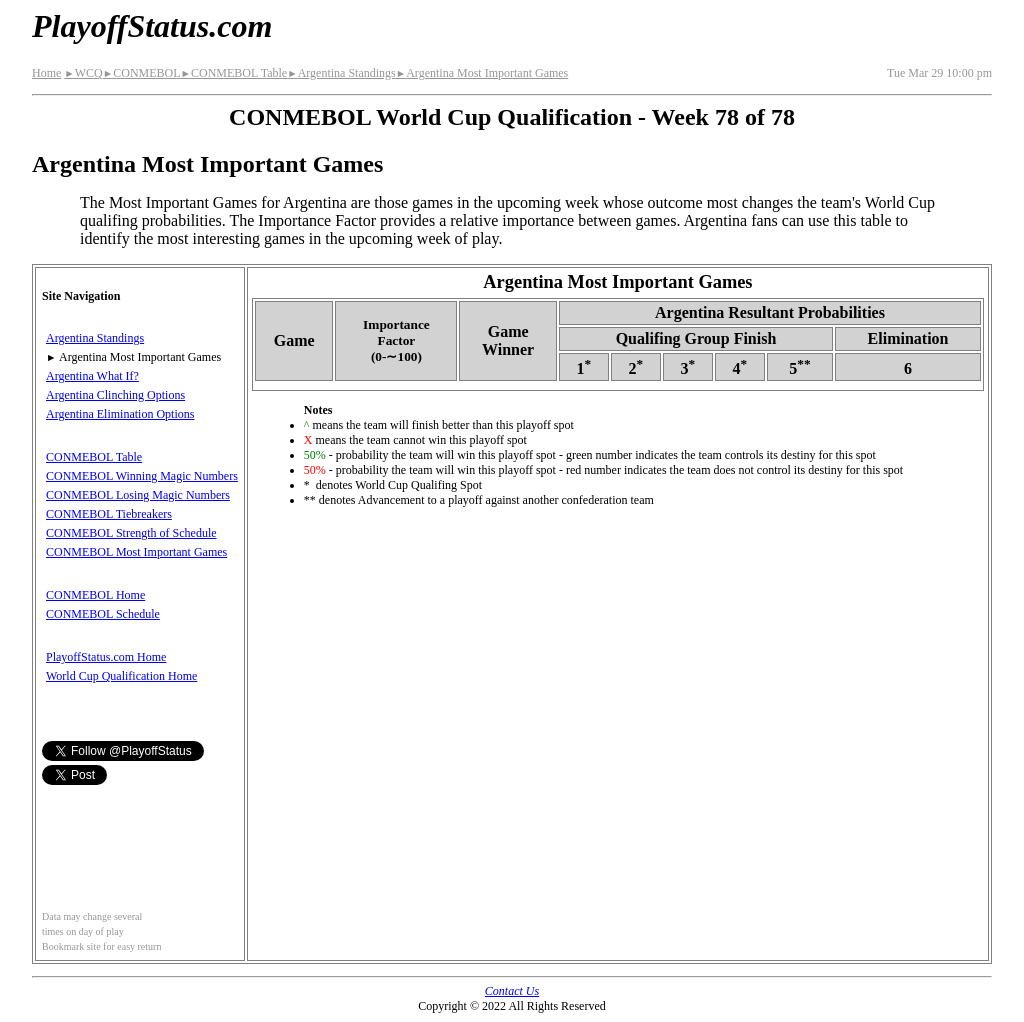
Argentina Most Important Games (482, 73)
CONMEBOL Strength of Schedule (131, 533)
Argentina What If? (92, 376)
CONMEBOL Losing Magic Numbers (138, 495)
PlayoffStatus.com (152, 26)
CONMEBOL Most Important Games (136, 552)
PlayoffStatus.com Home (106, 657)
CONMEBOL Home (95, 595)
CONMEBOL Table (234, 73)
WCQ (83, 73)
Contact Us (512, 991)
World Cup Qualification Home (121, 676)
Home (46, 73)
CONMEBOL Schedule (103, 614)
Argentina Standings (341, 73)
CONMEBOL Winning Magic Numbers (142, 476)
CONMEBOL (142, 73)
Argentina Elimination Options (120, 414)
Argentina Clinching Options (115, 395)
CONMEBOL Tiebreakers (109, 514)
